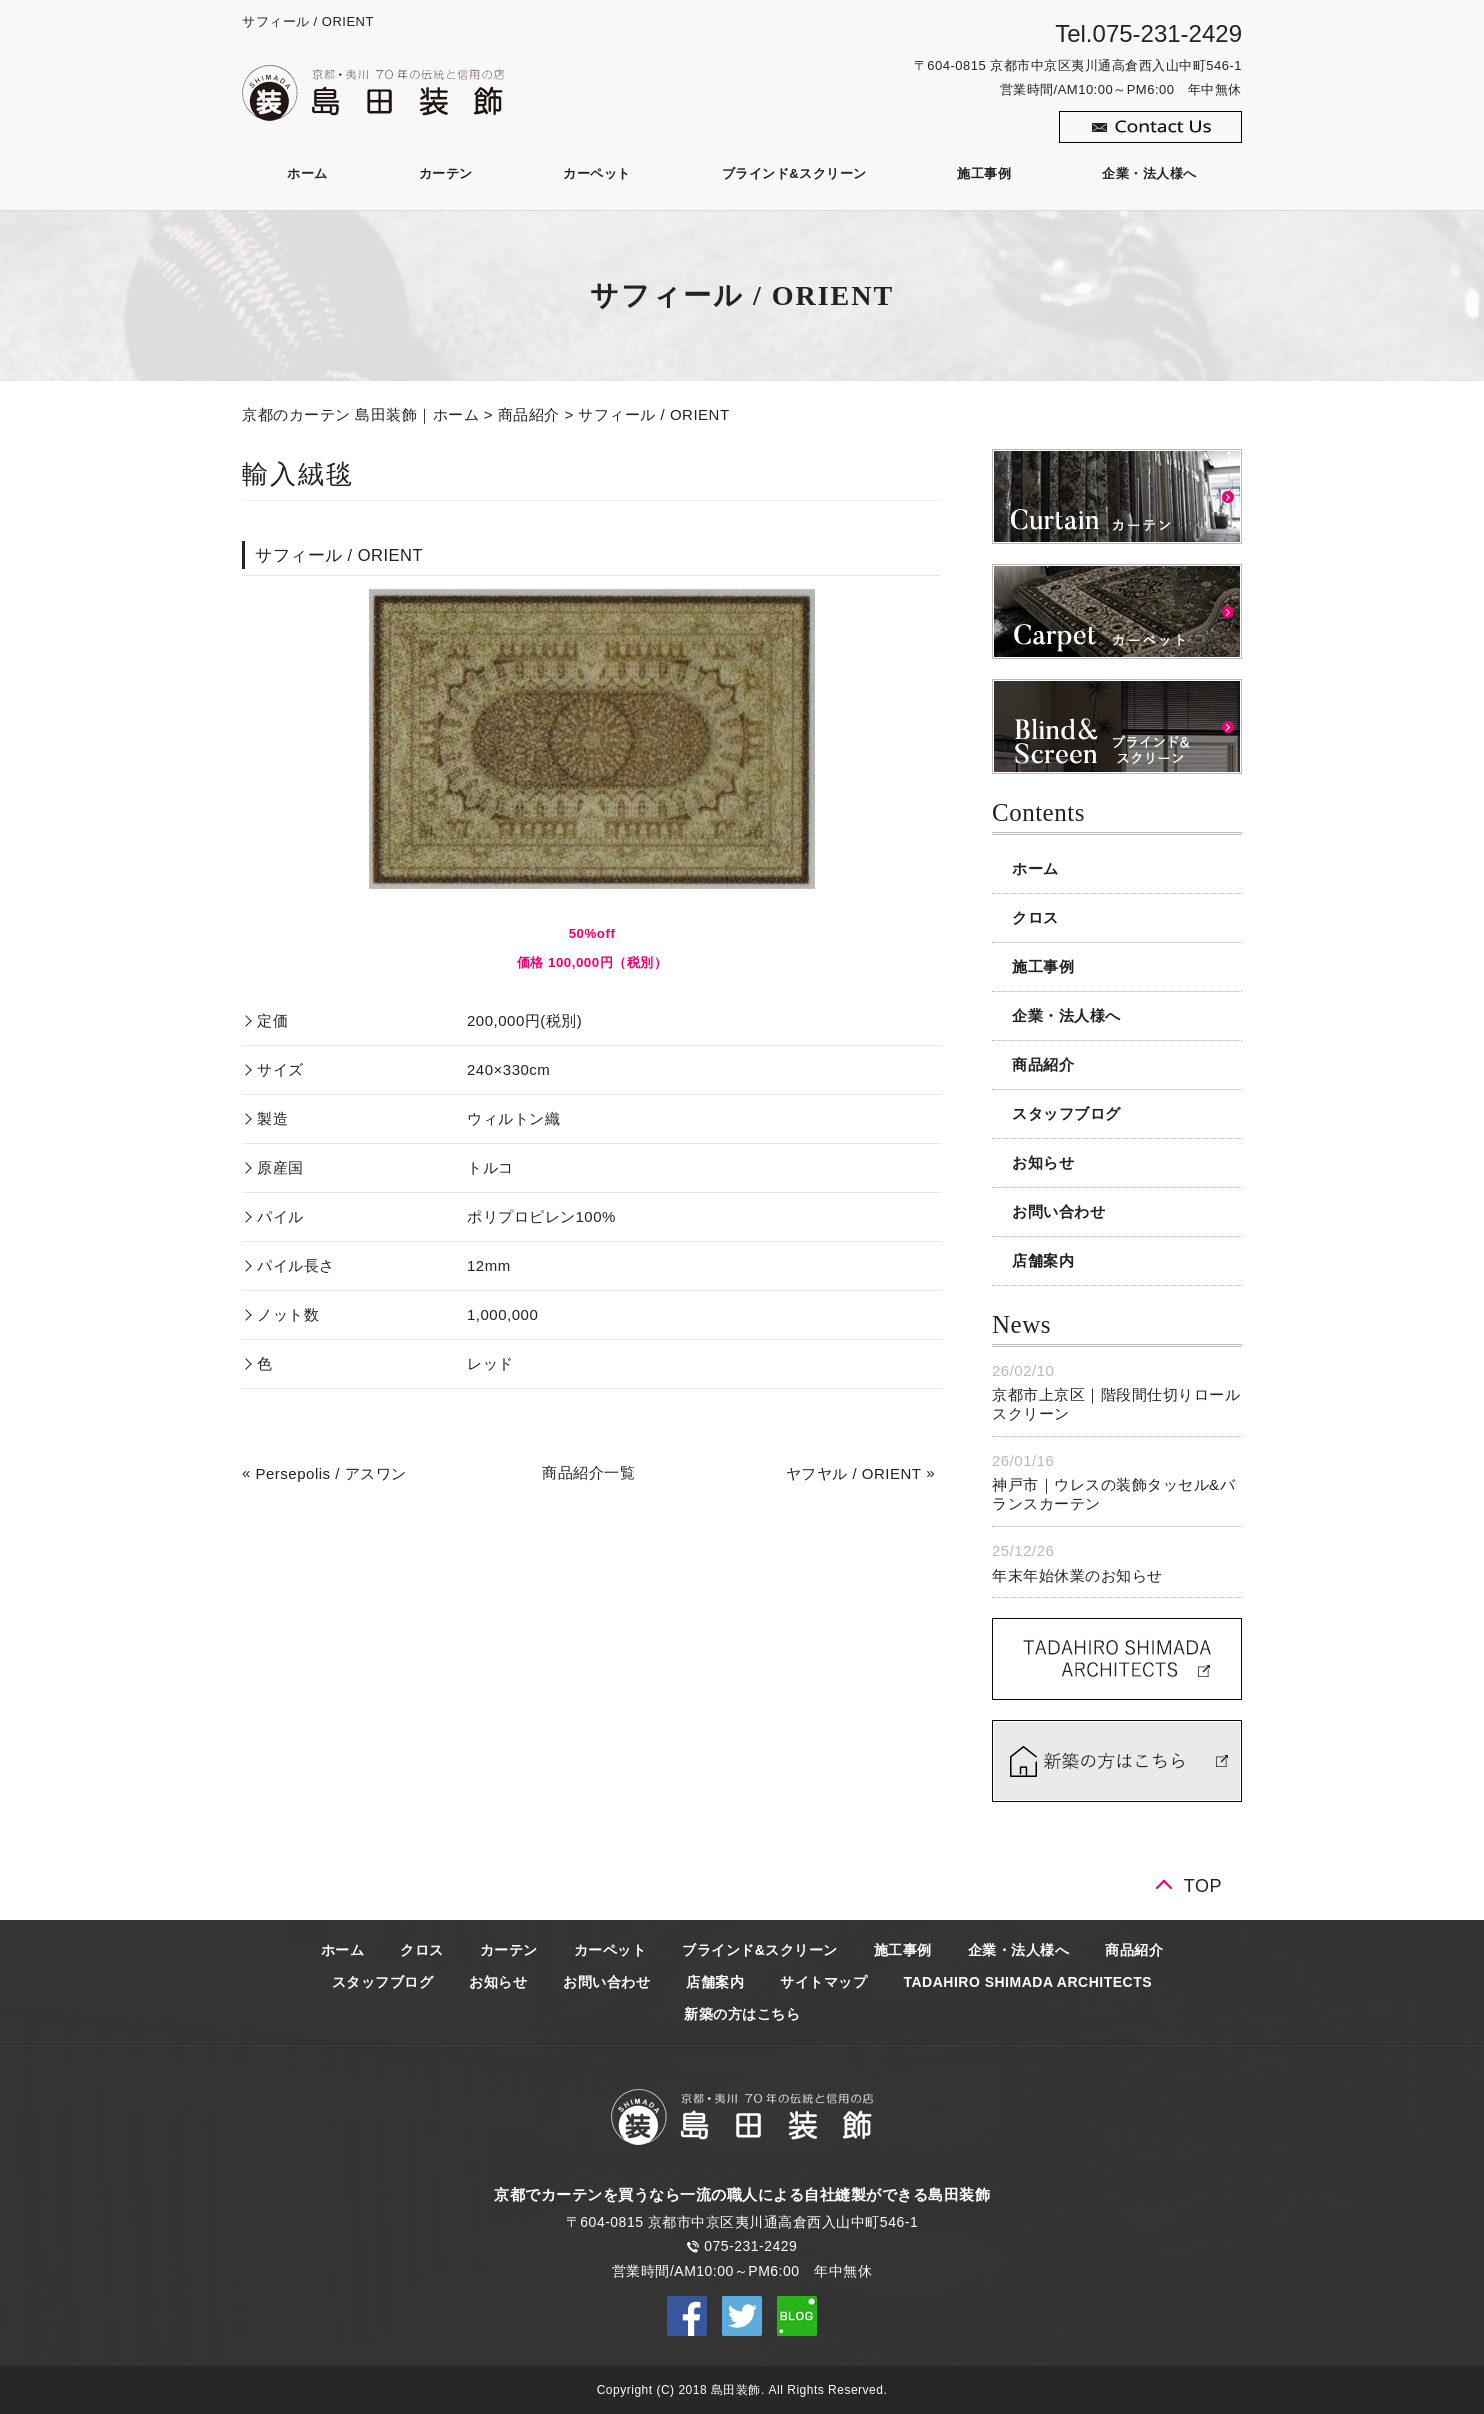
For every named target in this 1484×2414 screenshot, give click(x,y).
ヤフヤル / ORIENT (854, 1473)
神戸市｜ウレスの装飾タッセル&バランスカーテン (1113, 1494)
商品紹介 (529, 414)
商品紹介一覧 (588, 1472)
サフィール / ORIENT (653, 414)
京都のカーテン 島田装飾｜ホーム (360, 414)
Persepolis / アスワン (331, 1473)
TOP (1203, 1886)
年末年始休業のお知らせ (1077, 1575)
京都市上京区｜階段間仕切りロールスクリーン (1116, 1404)
